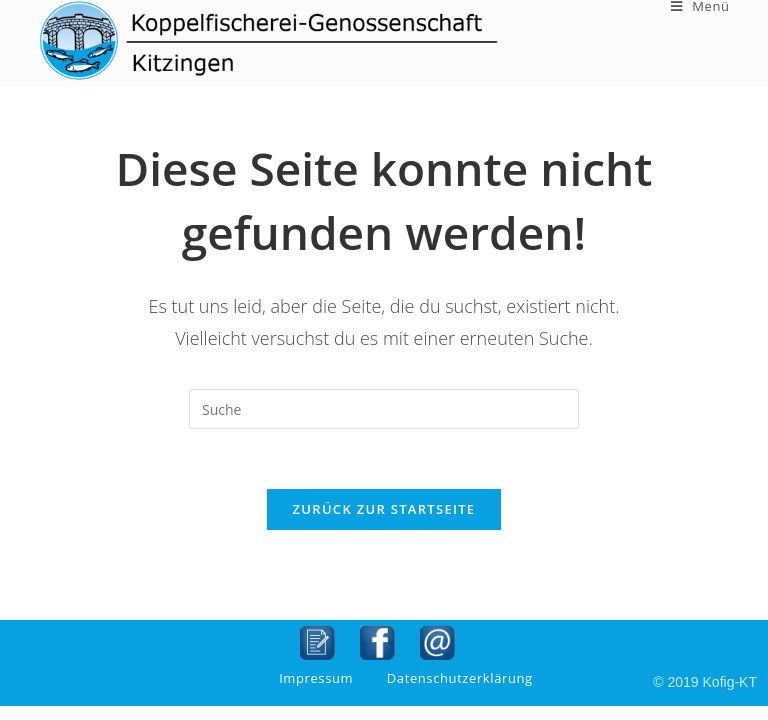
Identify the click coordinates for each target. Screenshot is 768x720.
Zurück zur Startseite (384, 509)
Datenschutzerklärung (460, 678)
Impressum (316, 678)
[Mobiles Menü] (700, 6)
